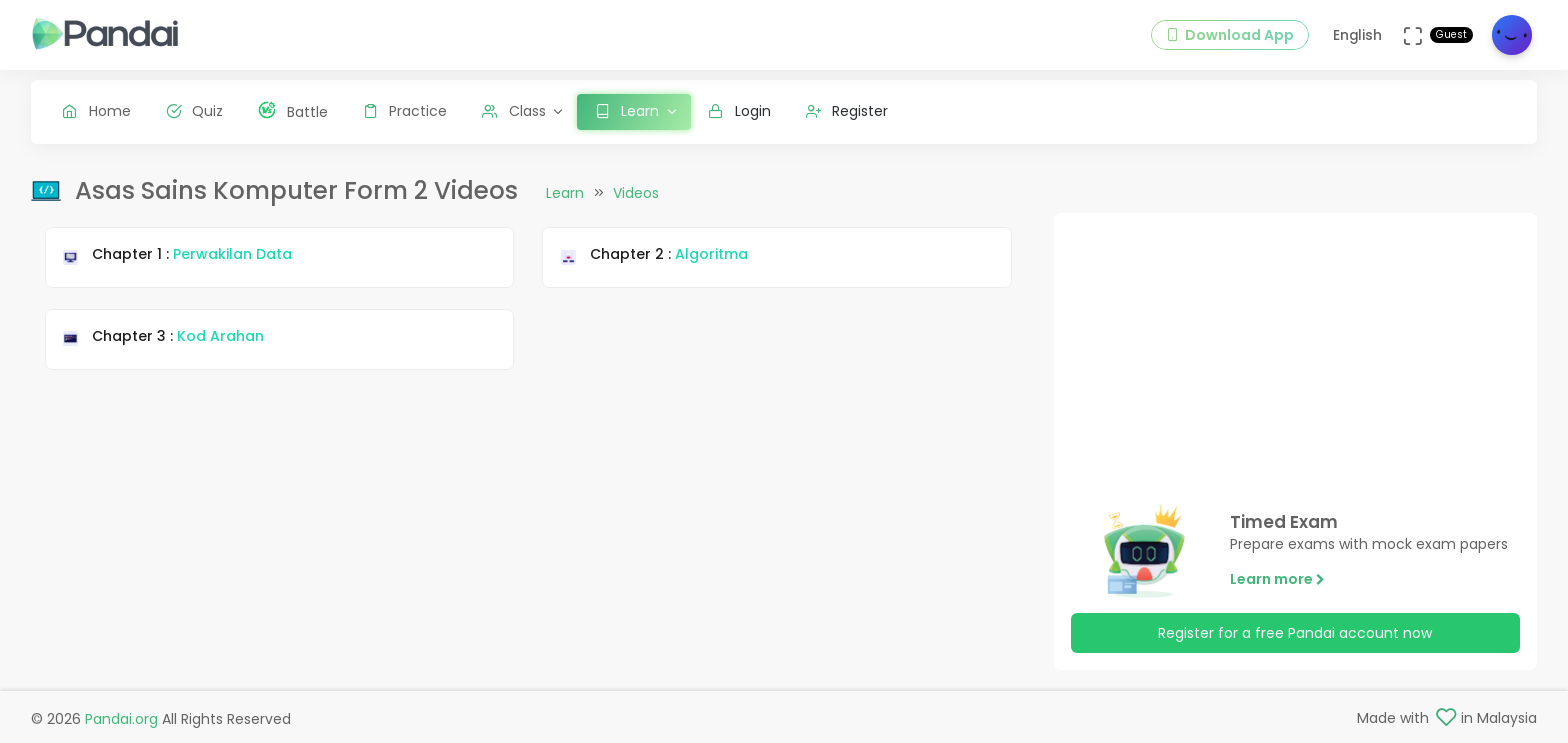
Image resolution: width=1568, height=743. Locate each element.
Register (847, 111)
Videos (636, 193)
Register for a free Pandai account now (1295, 633)
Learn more (1277, 579)
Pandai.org (121, 719)
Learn (565, 193)
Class (514, 111)
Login (739, 111)
